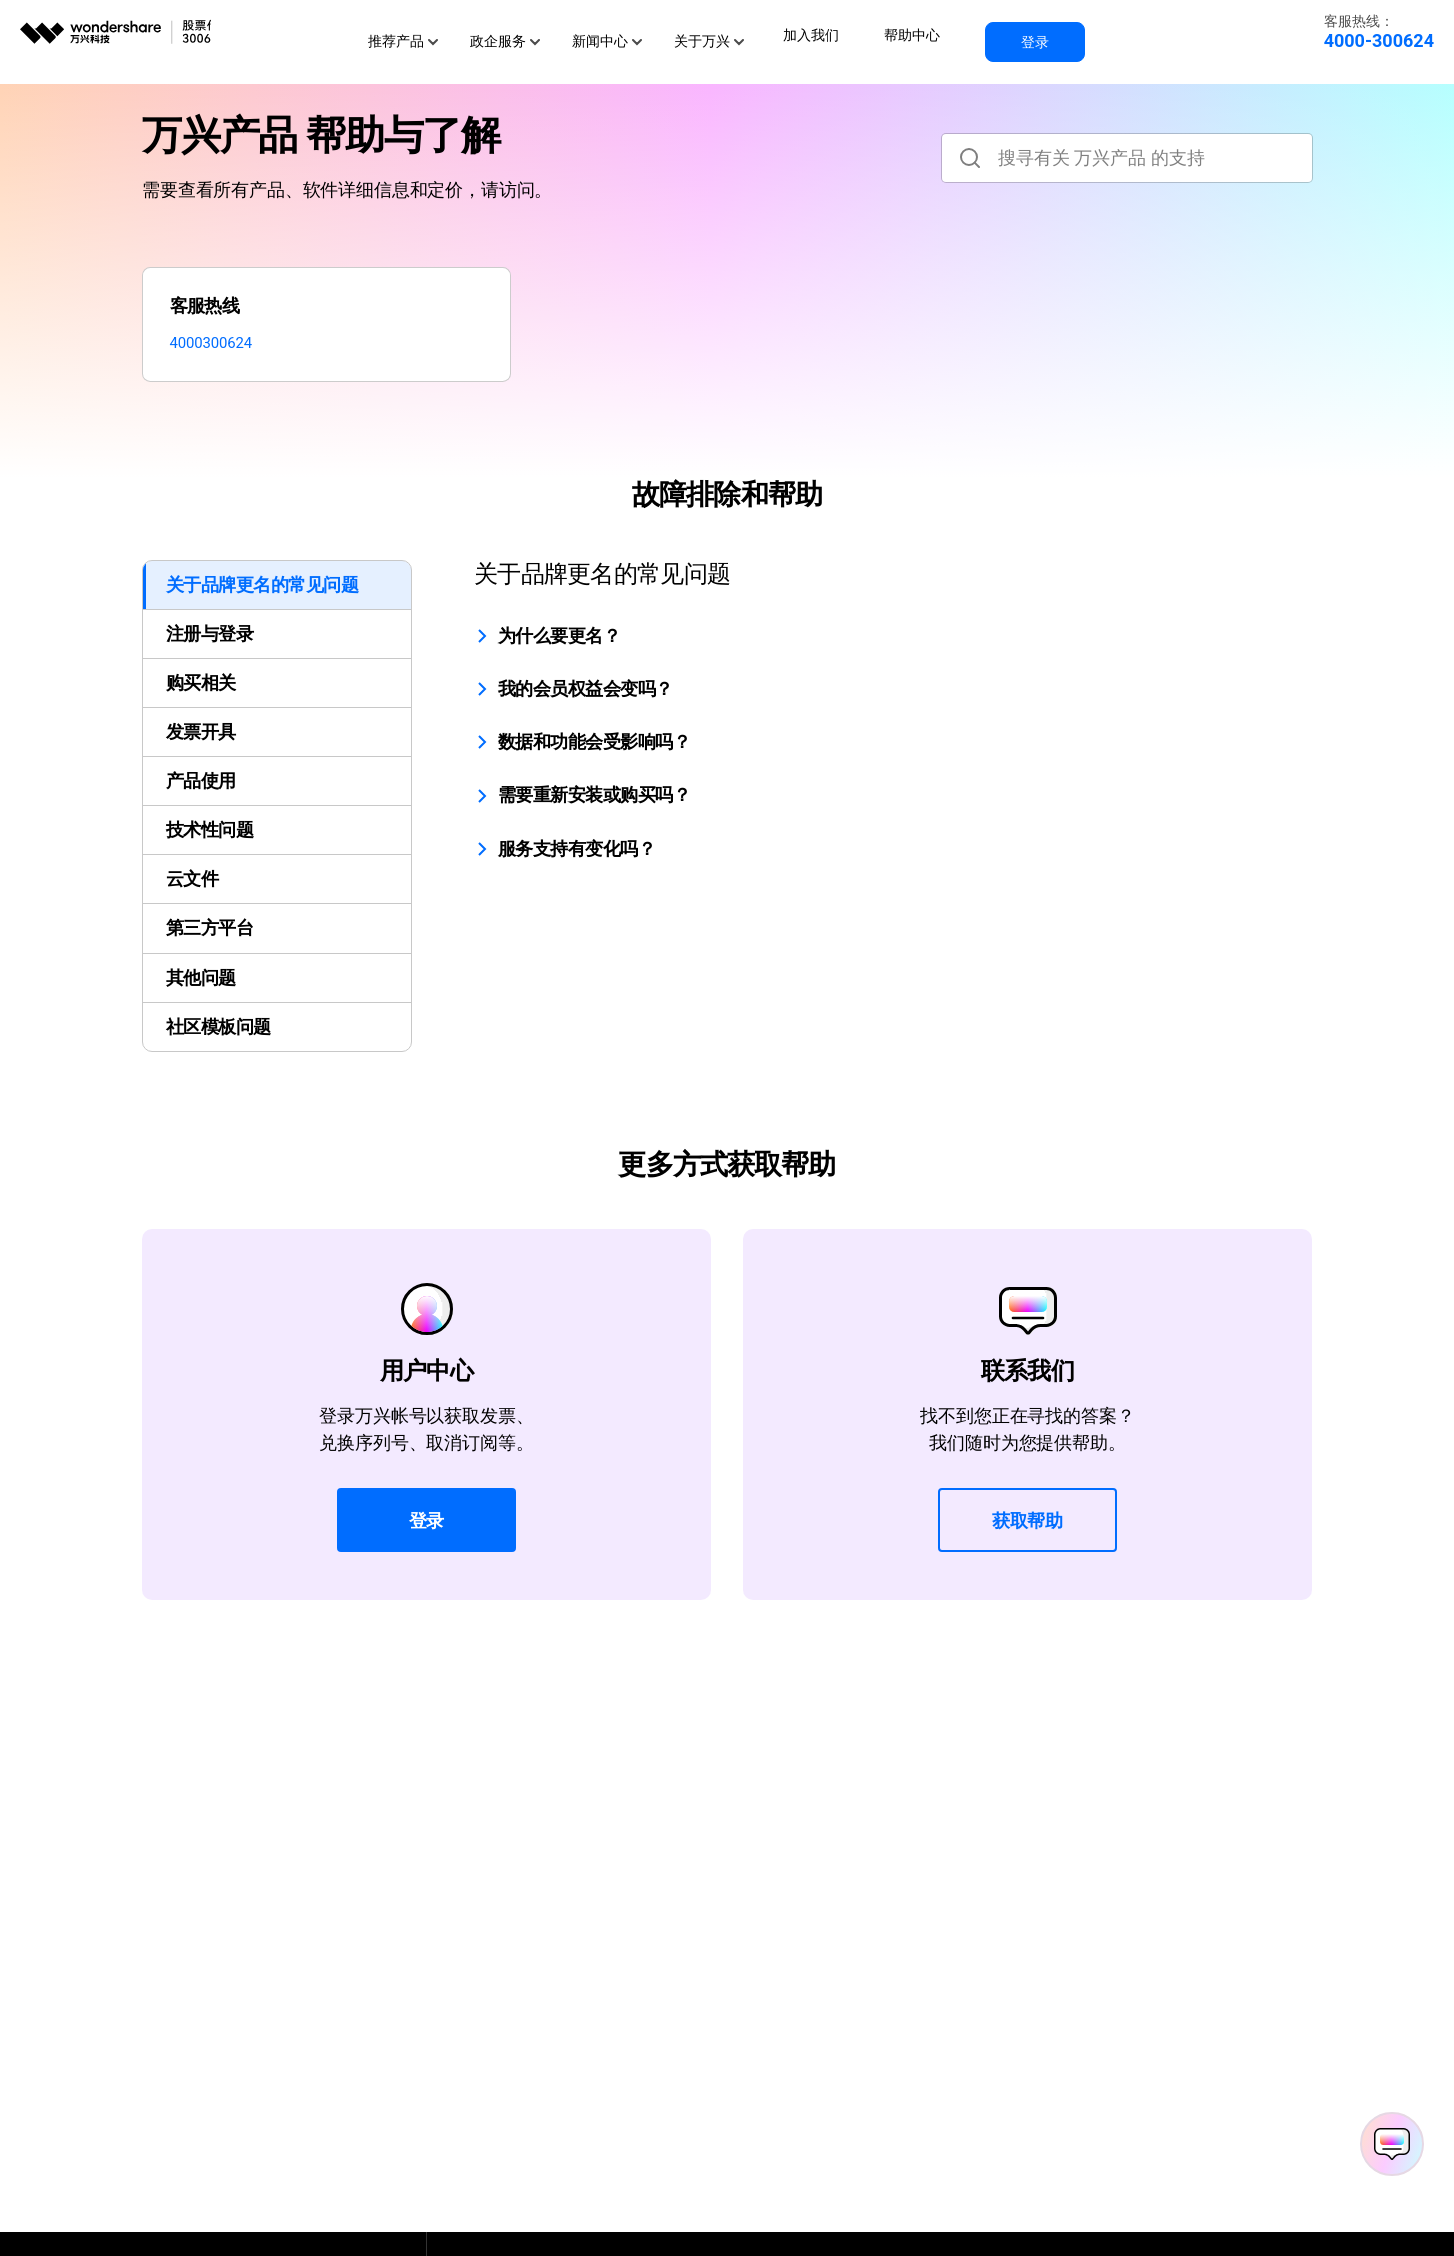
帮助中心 (909, 32)
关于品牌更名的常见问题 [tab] (262, 599)
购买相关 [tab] (201, 697)
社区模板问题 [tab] (218, 1041)
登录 (1019, 32)
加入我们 (821, 32)
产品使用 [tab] (201, 796)
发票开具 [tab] (201, 747)
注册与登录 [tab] (209, 648)
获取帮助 (1027, 1535)
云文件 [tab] (192, 894)
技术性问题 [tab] (209, 845)
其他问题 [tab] (201, 992)
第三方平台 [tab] (209, 943)
